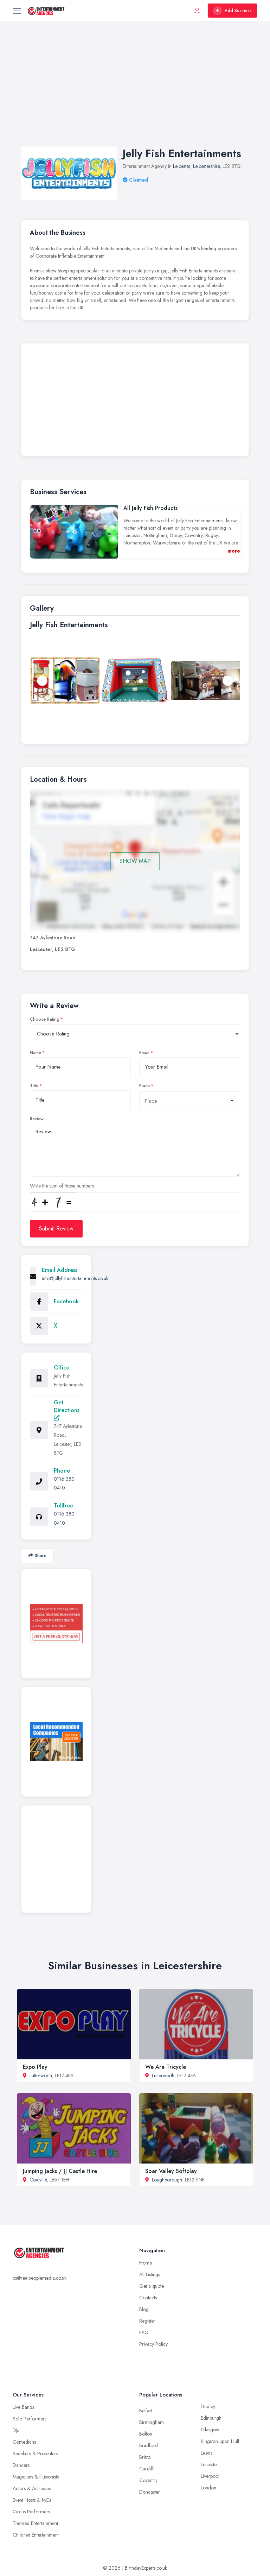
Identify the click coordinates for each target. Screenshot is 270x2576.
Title (34, 1086)
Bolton (145, 2433)
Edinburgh (211, 2417)
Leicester (181, 166)
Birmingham (151, 2422)
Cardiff (146, 2468)
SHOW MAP (135, 861)
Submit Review (56, 1228)
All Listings (149, 2274)
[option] (135, 681)
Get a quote (151, 2286)
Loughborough (167, 2179)
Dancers (21, 2465)
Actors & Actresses (32, 2488)
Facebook (66, 1301)
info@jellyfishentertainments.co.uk (75, 1278)
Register (147, 2320)
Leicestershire (206, 166)
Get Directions (66, 1409)
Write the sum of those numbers (62, 1185)
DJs (16, 2430)
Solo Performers (29, 2418)
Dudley (208, 2406)
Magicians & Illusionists (36, 2476)
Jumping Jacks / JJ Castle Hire (60, 2171)
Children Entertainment (36, 2534)
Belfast (145, 2410)
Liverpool (210, 2476)
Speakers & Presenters (35, 2453)
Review (37, 1119)
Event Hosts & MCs (32, 2499)
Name (35, 1053)
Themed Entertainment (35, 2523)
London (208, 2487)
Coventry (148, 2480)
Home (145, 2262)
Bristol (145, 2457)
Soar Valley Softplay (171, 2171)
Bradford (148, 2445)
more (233, 550)
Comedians (24, 2441)
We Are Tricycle (165, 2067)
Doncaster (149, 2491)
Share (37, 1555)
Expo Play (35, 2067)
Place (144, 1086)
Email (144, 1053)
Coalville (38, 2179)
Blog (144, 2309)
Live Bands (23, 2407)
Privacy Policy (153, 2344)
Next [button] (228, 680)
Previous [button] (42, 680)
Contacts (148, 2297)
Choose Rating (44, 1019)
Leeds (206, 2452)
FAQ (144, 2332)
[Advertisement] (135, 91)
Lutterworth (41, 2075)
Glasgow (210, 2429)
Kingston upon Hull (220, 2441)
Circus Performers (31, 2511)
